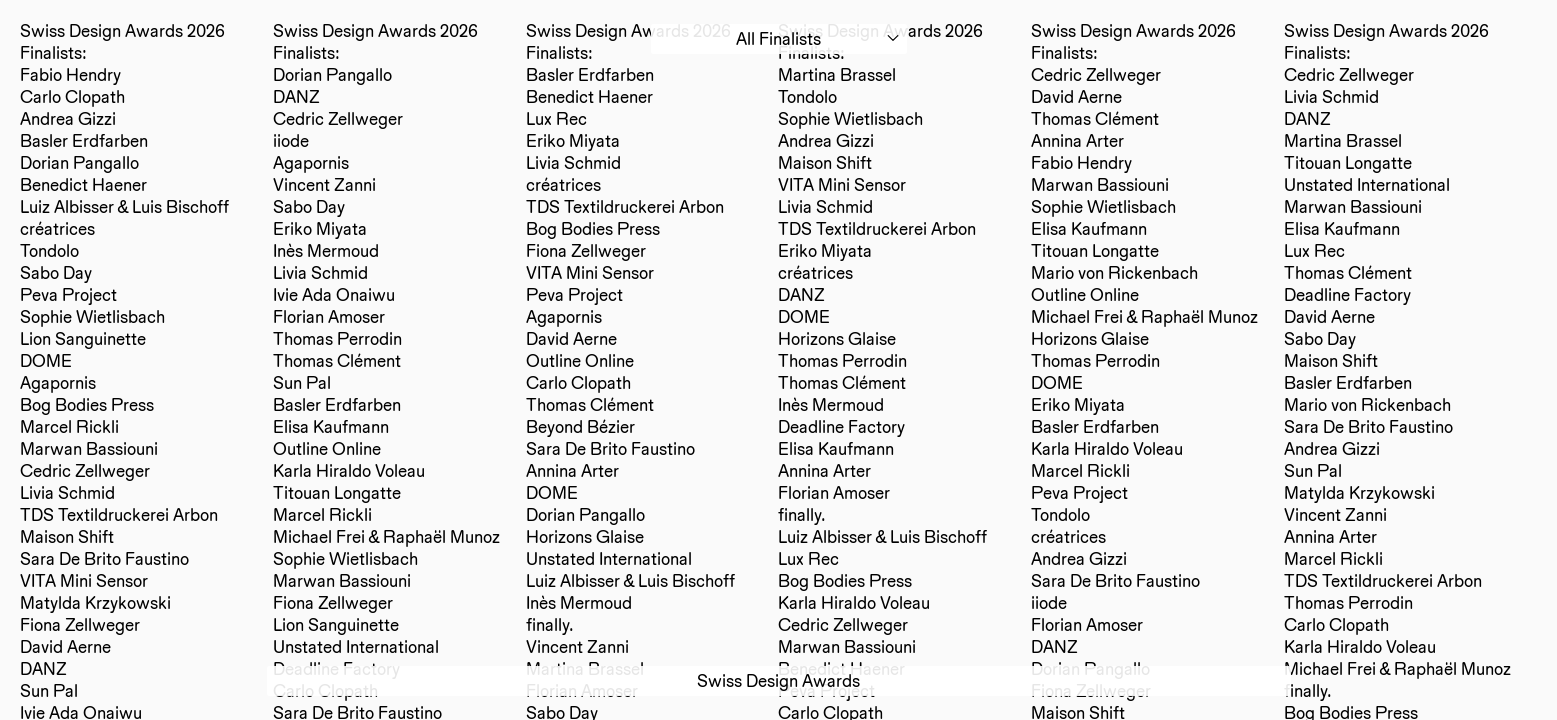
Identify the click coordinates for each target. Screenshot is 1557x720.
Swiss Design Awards (778, 680)
